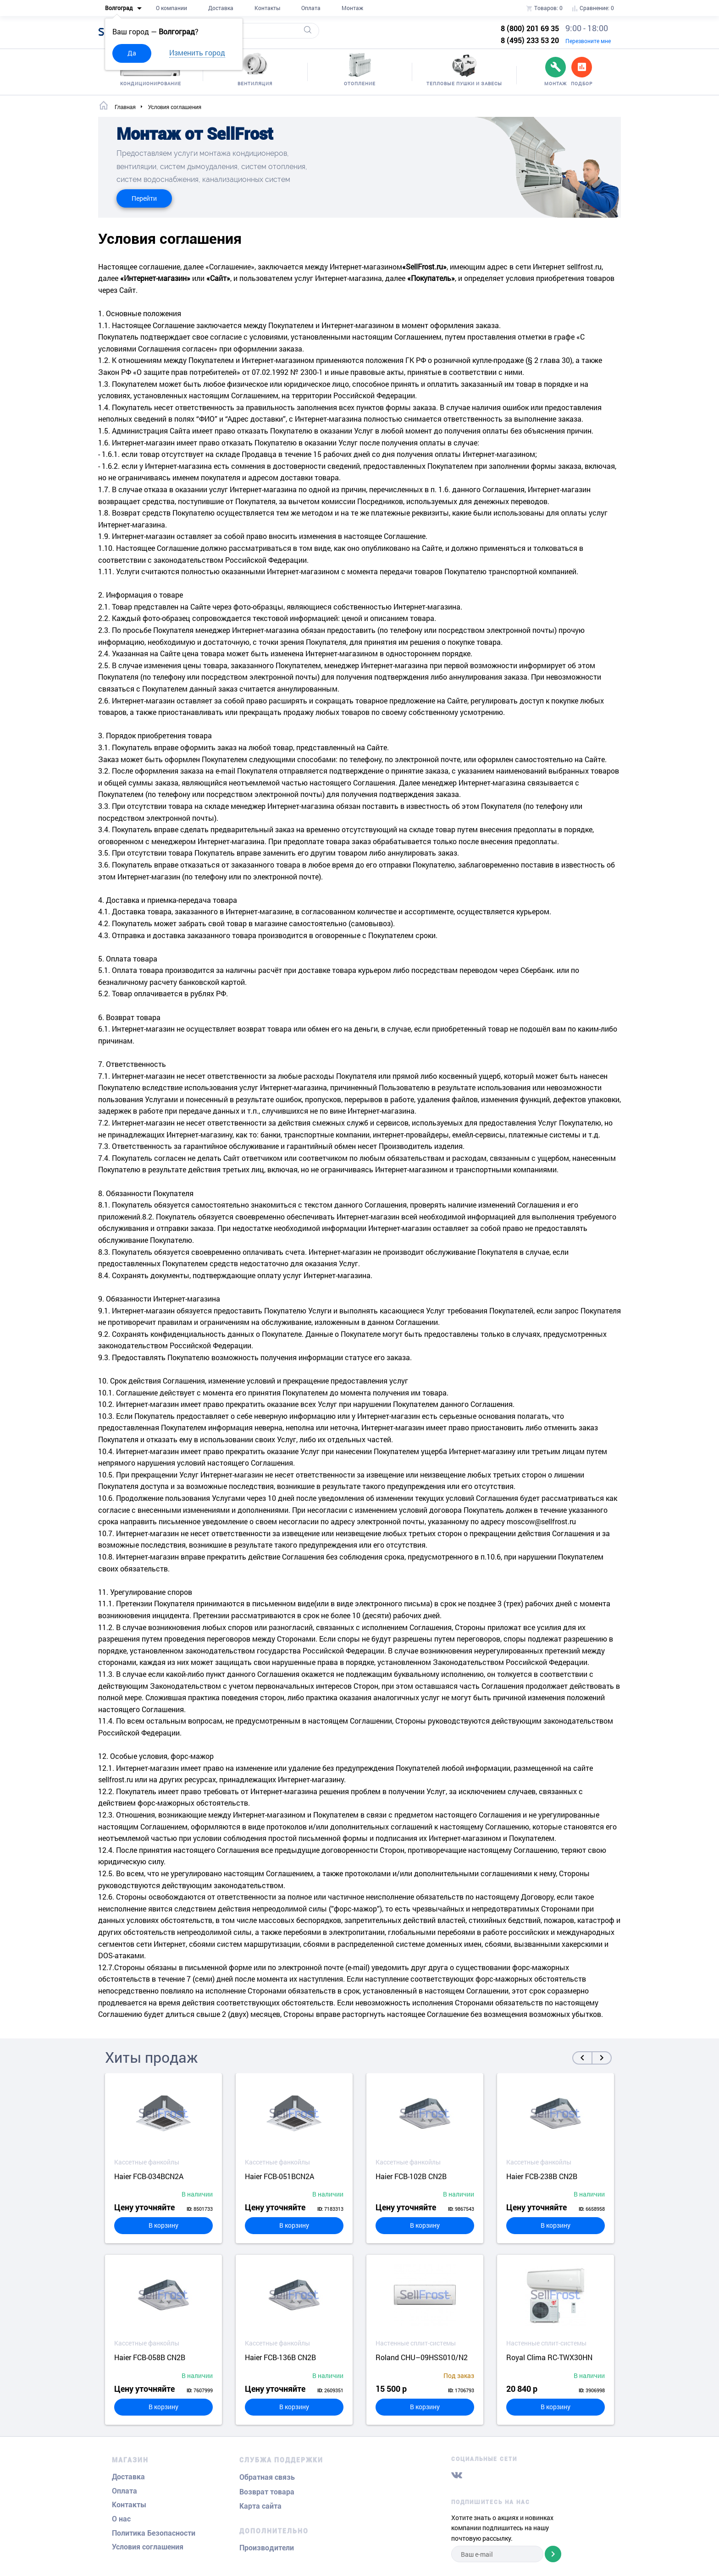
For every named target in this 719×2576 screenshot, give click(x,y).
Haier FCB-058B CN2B (149, 2357)
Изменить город (197, 52)
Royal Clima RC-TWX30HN (549, 2357)
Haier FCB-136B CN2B (280, 2357)
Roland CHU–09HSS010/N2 (422, 2357)
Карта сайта (260, 2506)
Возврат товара (266, 2492)
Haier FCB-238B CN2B (541, 2176)
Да (131, 53)
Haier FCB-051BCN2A (279, 2176)
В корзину (163, 2225)
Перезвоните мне (588, 40)
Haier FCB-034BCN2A (148, 2176)
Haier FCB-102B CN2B (411, 2176)
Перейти (144, 198)
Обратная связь (267, 2477)
